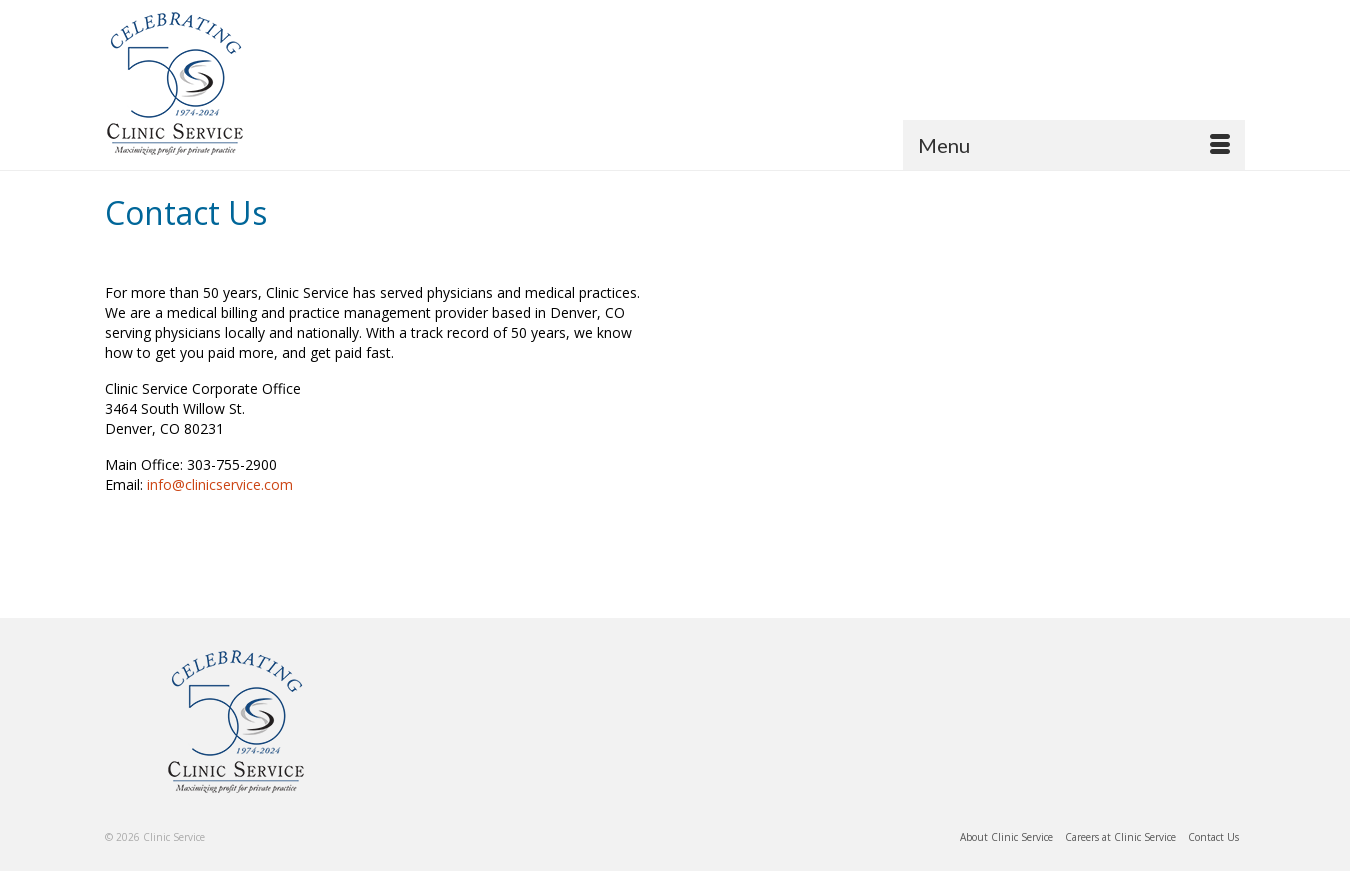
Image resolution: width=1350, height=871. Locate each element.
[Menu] (1074, 145)
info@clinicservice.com (220, 484)
